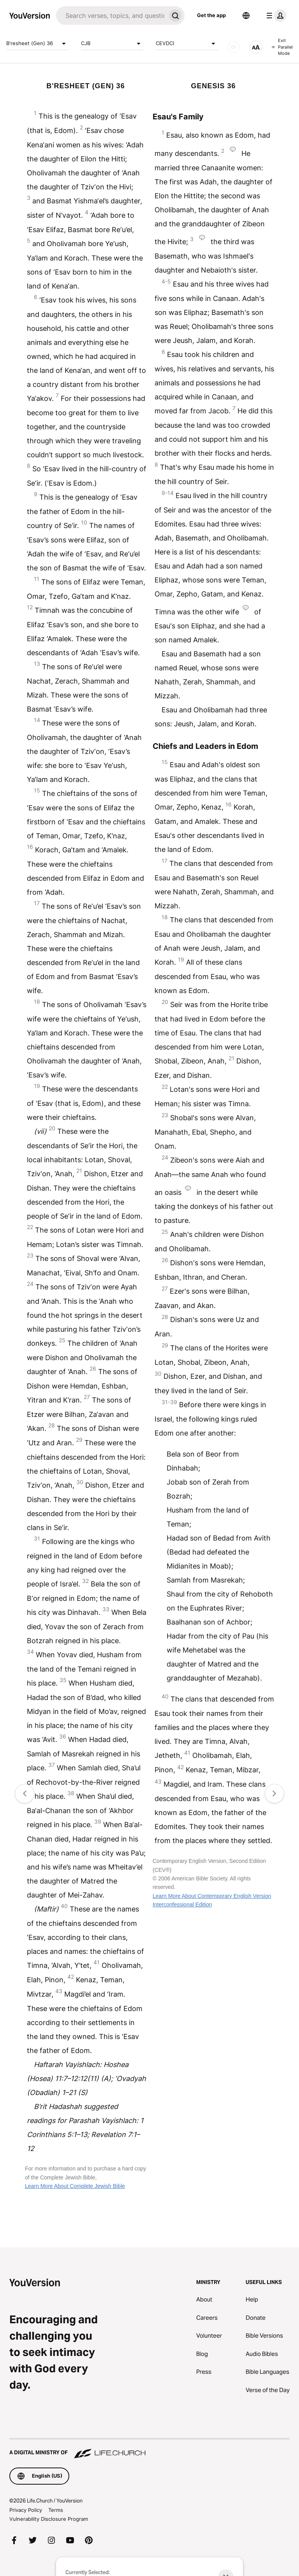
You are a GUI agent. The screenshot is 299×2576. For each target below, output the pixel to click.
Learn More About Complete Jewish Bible (75, 2186)
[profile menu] (275, 15)
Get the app (211, 15)
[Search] (111, 15)
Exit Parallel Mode (282, 47)
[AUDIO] (233, 47)
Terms (55, 2510)
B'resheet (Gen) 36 (37, 43)
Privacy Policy (25, 2510)
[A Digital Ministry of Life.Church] (149, 2449)
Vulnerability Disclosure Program (48, 2519)
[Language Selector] (246, 15)
